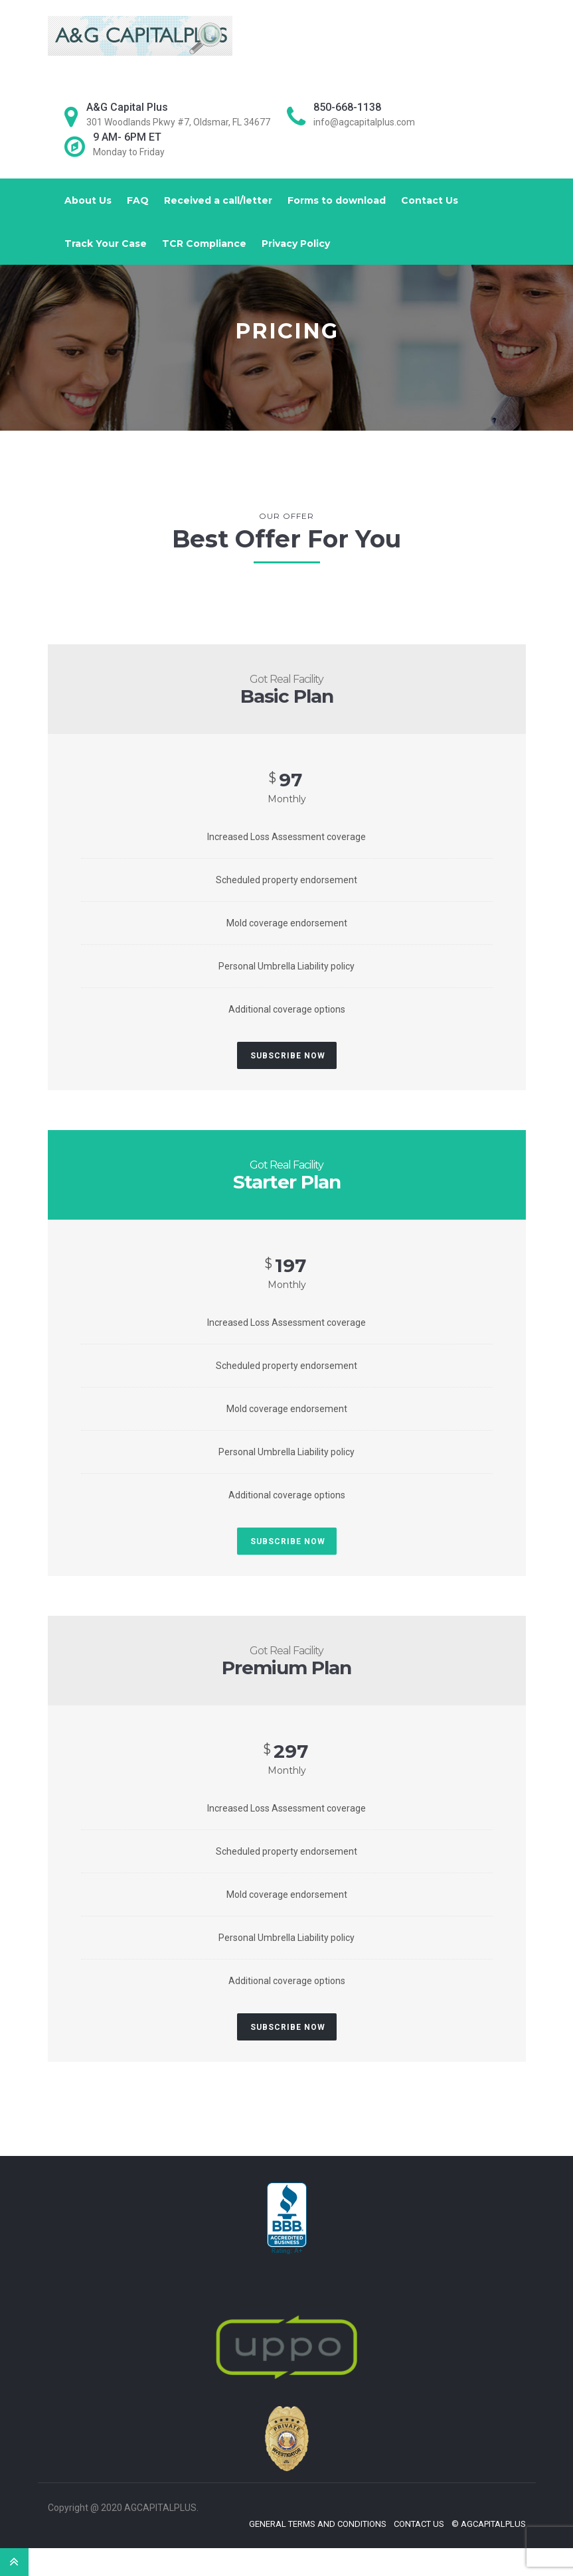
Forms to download (336, 200)
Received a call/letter (218, 200)
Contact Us (429, 200)
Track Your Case (105, 244)
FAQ (138, 200)
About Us (88, 200)
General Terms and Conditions (317, 2524)
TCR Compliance (204, 244)
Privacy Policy (296, 244)
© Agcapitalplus (488, 2524)
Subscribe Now (287, 1055)
